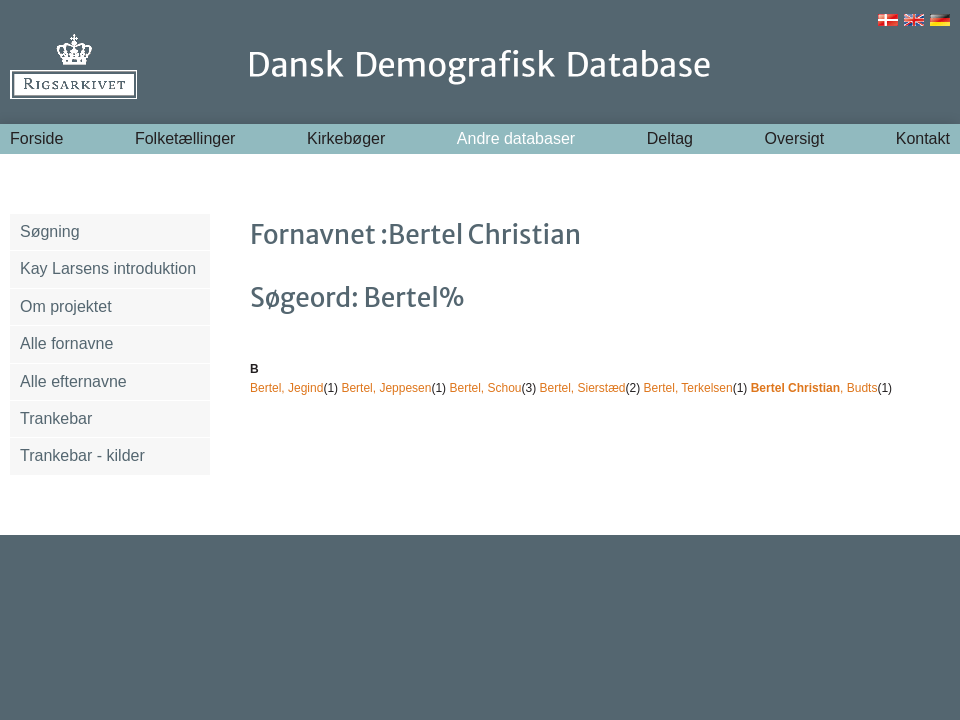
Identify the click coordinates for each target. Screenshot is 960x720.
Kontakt (923, 138)
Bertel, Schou (485, 388)
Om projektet (66, 306)
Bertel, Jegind (286, 388)
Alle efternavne (73, 381)
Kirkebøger (346, 138)
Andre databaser (516, 138)
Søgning (50, 231)
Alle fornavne (66, 343)
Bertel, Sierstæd (583, 388)
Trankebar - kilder (82, 455)
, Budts (814, 388)
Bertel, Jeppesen (386, 388)
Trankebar (56, 418)
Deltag (670, 138)
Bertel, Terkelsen (688, 388)
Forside (36, 138)
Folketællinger (185, 138)
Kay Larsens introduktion (108, 268)
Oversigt (795, 138)
